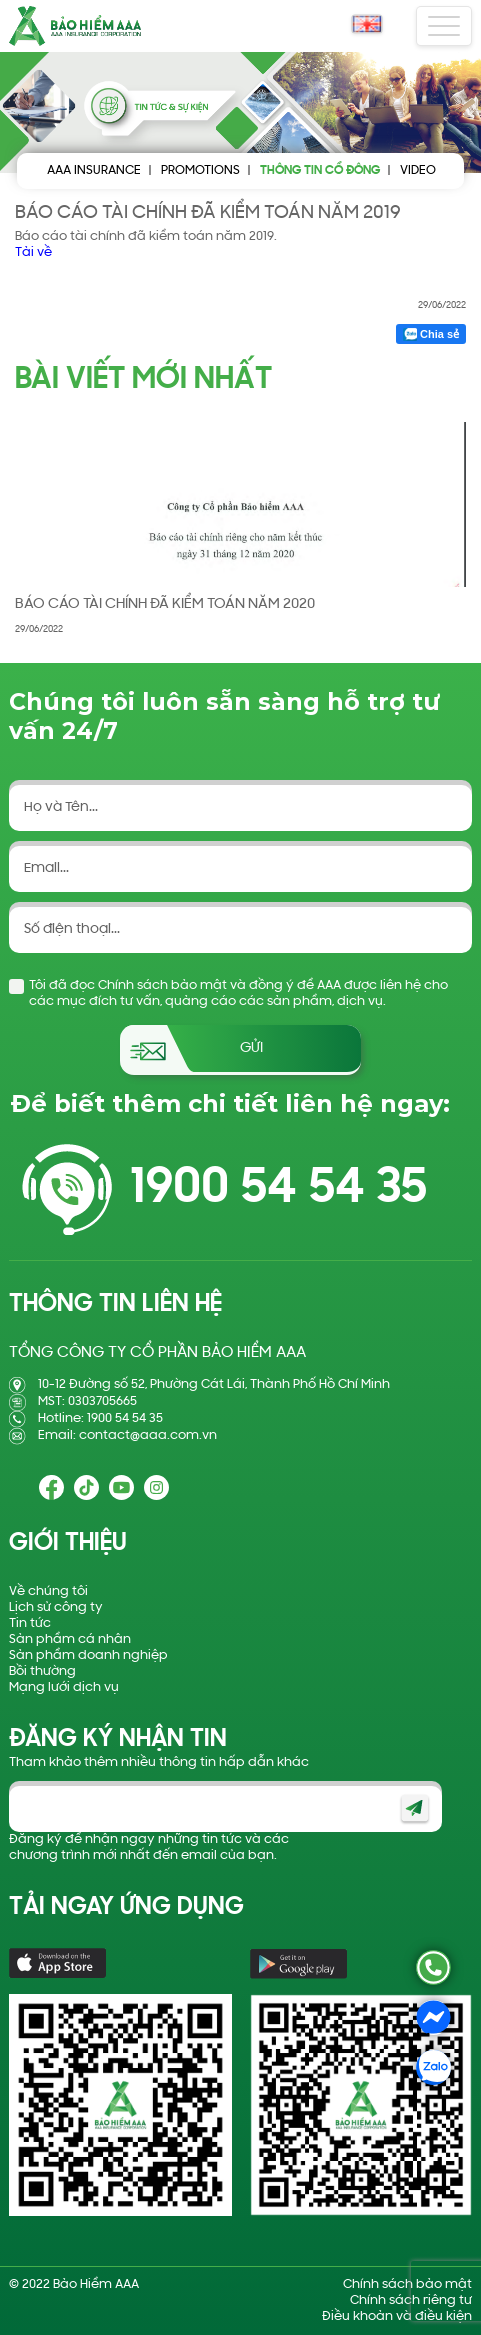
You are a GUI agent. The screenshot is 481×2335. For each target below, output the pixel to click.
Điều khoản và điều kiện (397, 2316)
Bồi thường (42, 1671)
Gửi (251, 1048)
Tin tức (30, 1623)
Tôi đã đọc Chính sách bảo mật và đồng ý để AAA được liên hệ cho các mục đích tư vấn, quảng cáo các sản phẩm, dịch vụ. (238, 993)
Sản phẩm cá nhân (70, 1639)
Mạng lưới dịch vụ (64, 1687)
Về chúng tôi (48, 1591)
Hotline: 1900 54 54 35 (100, 1418)
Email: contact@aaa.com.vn (127, 1435)
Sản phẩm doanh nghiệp (88, 1655)
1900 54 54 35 (278, 1189)
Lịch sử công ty (56, 1607)
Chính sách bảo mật (407, 2284)
